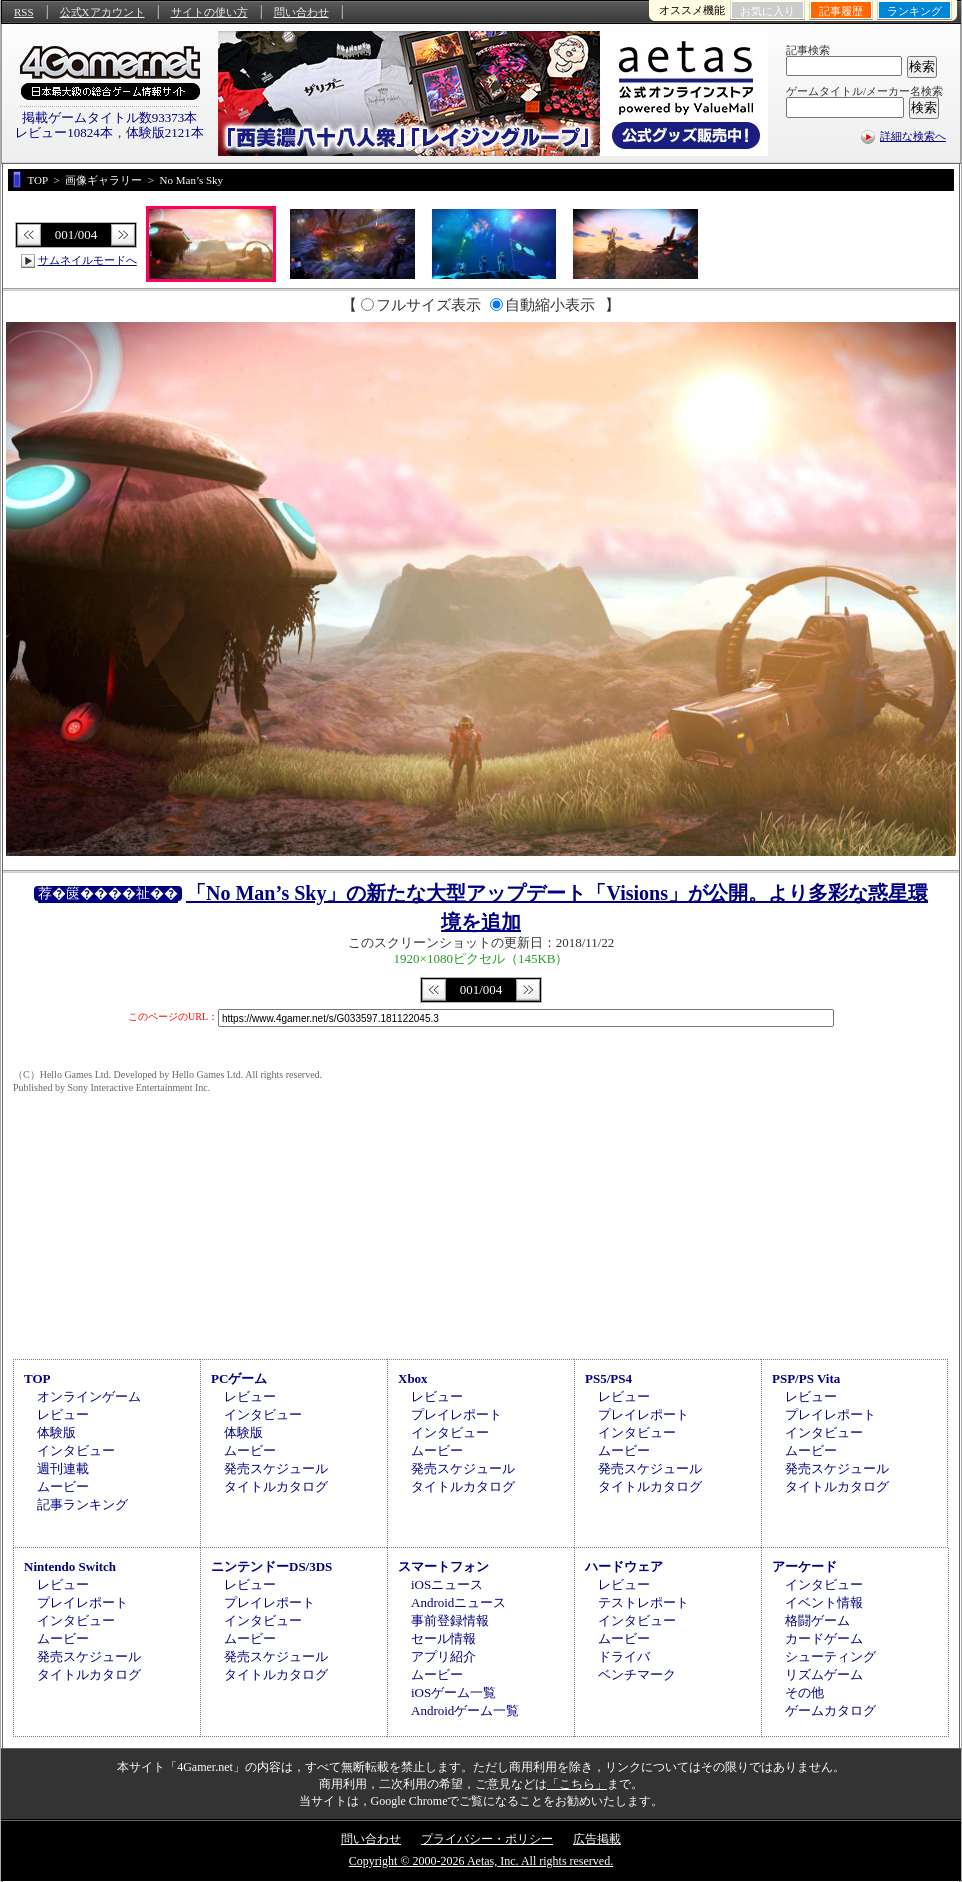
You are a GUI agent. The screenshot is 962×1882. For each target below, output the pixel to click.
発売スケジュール (276, 1468)
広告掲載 (597, 1839)
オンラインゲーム (89, 1396)
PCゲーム (239, 1378)
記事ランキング (82, 1504)
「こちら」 (577, 1784)
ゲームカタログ (830, 1710)
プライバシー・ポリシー (487, 1839)
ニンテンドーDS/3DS (271, 1566)
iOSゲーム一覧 (453, 1692)
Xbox (413, 1378)
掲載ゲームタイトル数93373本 (110, 117)
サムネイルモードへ (87, 260)
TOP (37, 1378)
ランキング (914, 11)
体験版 (56, 1432)
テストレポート (643, 1602)
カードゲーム (824, 1638)
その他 (804, 1692)
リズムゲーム (824, 1674)
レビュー (63, 1414)
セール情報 (443, 1638)
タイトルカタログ (276, 1486)
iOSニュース (447, 1584)
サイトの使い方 (209, 12)
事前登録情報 (450, 1620)
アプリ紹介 (443, 1656)
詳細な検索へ (913, 136)
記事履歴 (841, 11)
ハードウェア (624, 1566)
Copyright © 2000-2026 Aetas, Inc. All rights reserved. (481, 1861)
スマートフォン (443, 1566)
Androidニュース (458, 1602)
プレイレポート (456, 1414)
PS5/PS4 (608, 1378)
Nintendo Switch (70, 1566)
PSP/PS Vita (806, 1378)
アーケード (804, 1566)
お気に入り (767, 11)
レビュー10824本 (64, 132)
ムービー (63, 1486)
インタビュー (76, 1450)
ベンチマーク (637, 1674)
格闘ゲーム (817, 1620)
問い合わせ (301, 12)
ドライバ (624, 1656)
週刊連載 (63, 1468)
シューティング (830, 1656)
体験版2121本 (165, 132)
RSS (24, 12)
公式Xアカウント (102, 12)
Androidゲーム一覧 (465, 1710)
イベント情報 (824, 1602)
